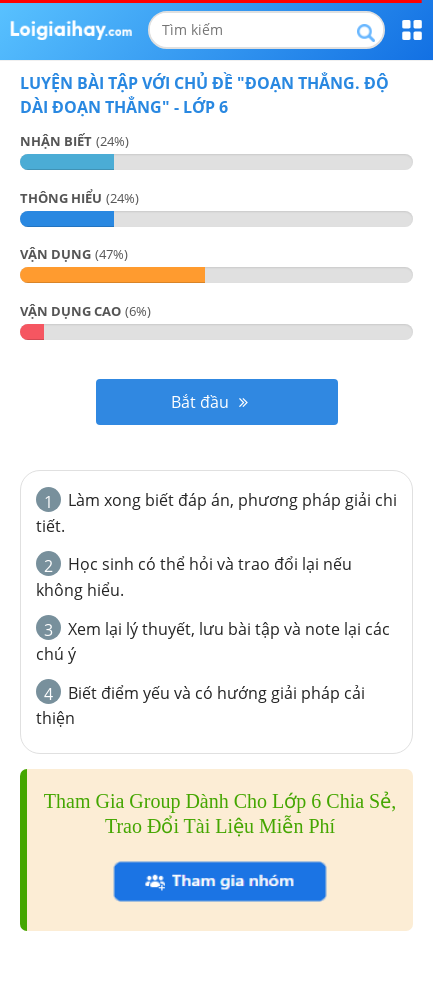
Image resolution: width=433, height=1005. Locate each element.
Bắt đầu (209, 402)
